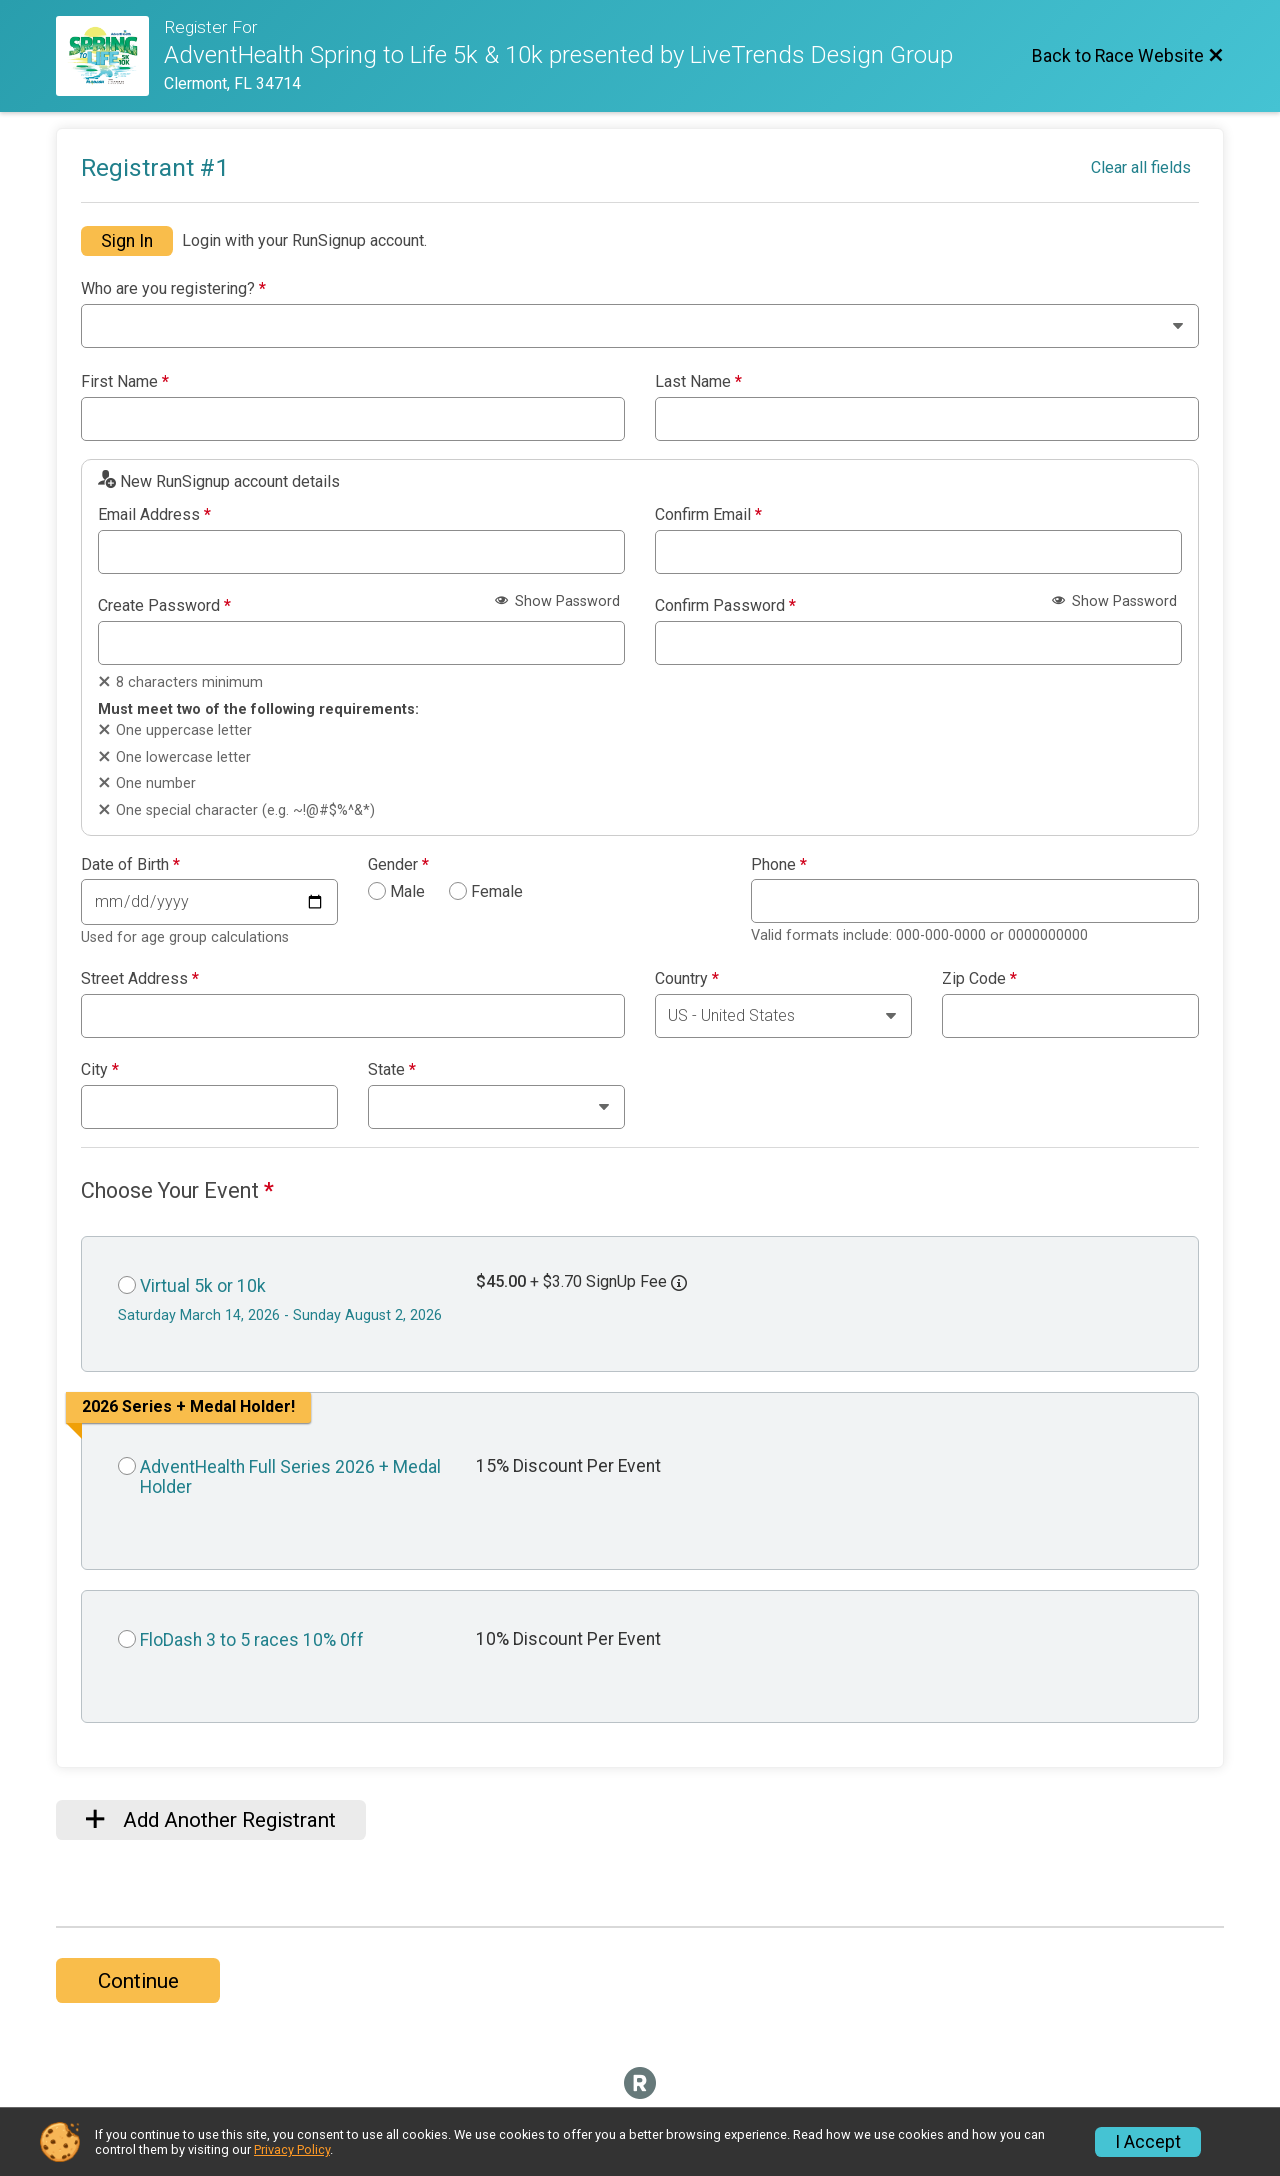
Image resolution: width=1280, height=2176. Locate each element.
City (100, 1070)
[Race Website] (110, 56)
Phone (779, 865)
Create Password (164, 606)
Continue (138, 1981)
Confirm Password (725, 606)
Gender (398, 865)
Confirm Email (708, 515)
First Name (125, 382)
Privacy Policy (292, 2149)
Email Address (154, 515)
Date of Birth (130, 865)
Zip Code (979, 979)
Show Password (557, 601)
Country (687, 979)
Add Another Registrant (211, 1820)
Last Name (698, 382)
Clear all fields (1141, 167)
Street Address (140, 979)
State (392, 1070)
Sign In (127, 241)
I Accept (1148, 2142)
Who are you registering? (173, 289)
